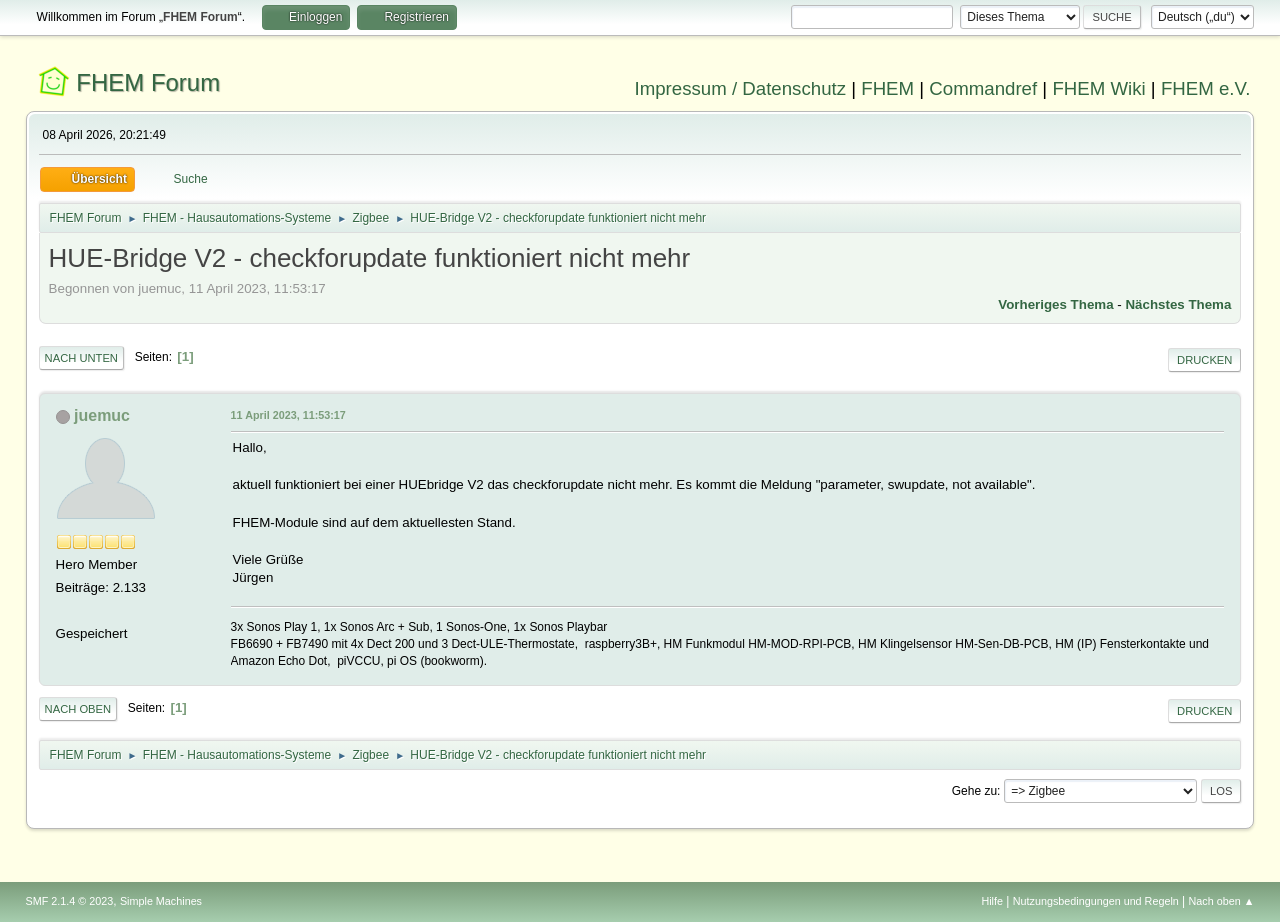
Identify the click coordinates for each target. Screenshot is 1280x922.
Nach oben (78, 709)
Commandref (983, 88)
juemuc (102, 415)
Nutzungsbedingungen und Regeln (1096, 901)
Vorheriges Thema (1055, 304)
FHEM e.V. (1206, 88)
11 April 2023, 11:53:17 (288, 415)
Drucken (1204, 360)
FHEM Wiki (1098, 88)
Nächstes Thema (1178, 304)
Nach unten (81, 358)
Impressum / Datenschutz (741, 88)
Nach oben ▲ (1222, 901)
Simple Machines (161, 901)
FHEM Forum (148, 82)
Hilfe (992, 901)
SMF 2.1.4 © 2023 (70, 901)
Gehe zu (974, 791)
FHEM (887, 88)
